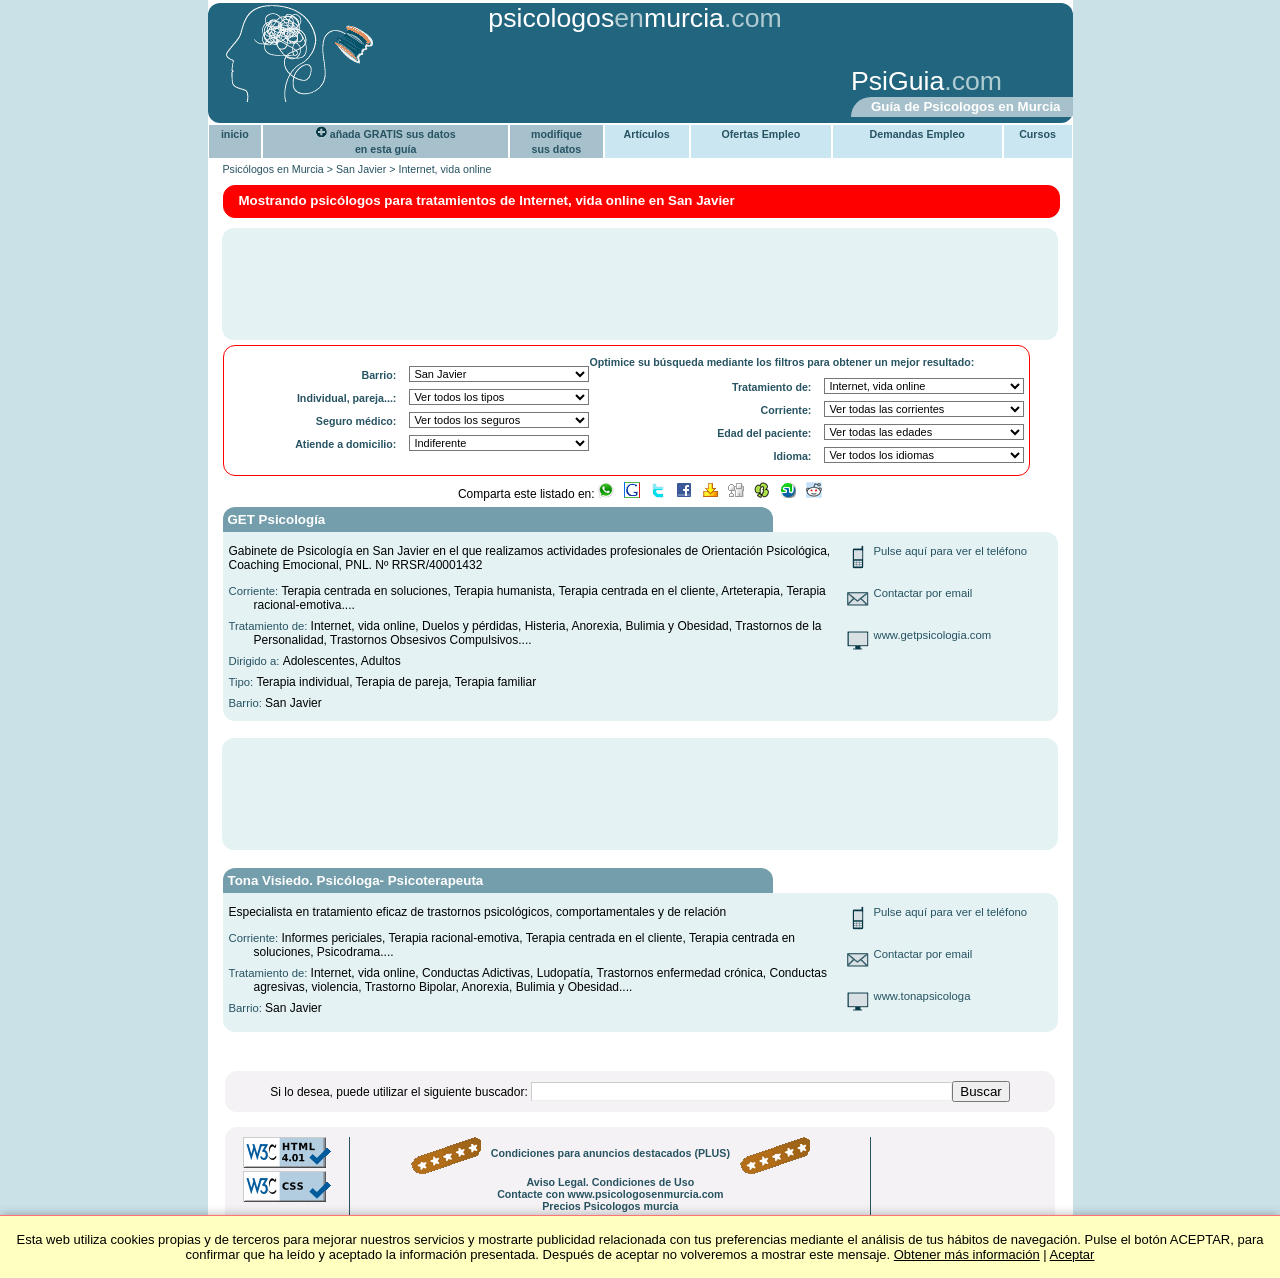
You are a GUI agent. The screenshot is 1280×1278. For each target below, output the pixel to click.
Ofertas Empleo (760, 134)
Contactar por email (923, 593)
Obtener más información (967, 1254)
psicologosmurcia (606, 18)
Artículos (647, 134)
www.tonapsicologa (922, 996)
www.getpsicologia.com (933, 635)
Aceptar (1072, 1254)
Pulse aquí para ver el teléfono (951, 551)
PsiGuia (897, 81)
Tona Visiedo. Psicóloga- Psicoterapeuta (356, 880)
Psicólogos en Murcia (273, 169)
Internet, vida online (444, 169)
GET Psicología (277, 519)
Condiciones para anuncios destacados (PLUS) (610, 1153)
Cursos (1037, 134)
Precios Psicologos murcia (610, 1206)
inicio (235, 134)
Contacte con (610, 1194)
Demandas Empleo (917, 134)
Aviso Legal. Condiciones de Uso (610, 1182)
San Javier (361, 169)
